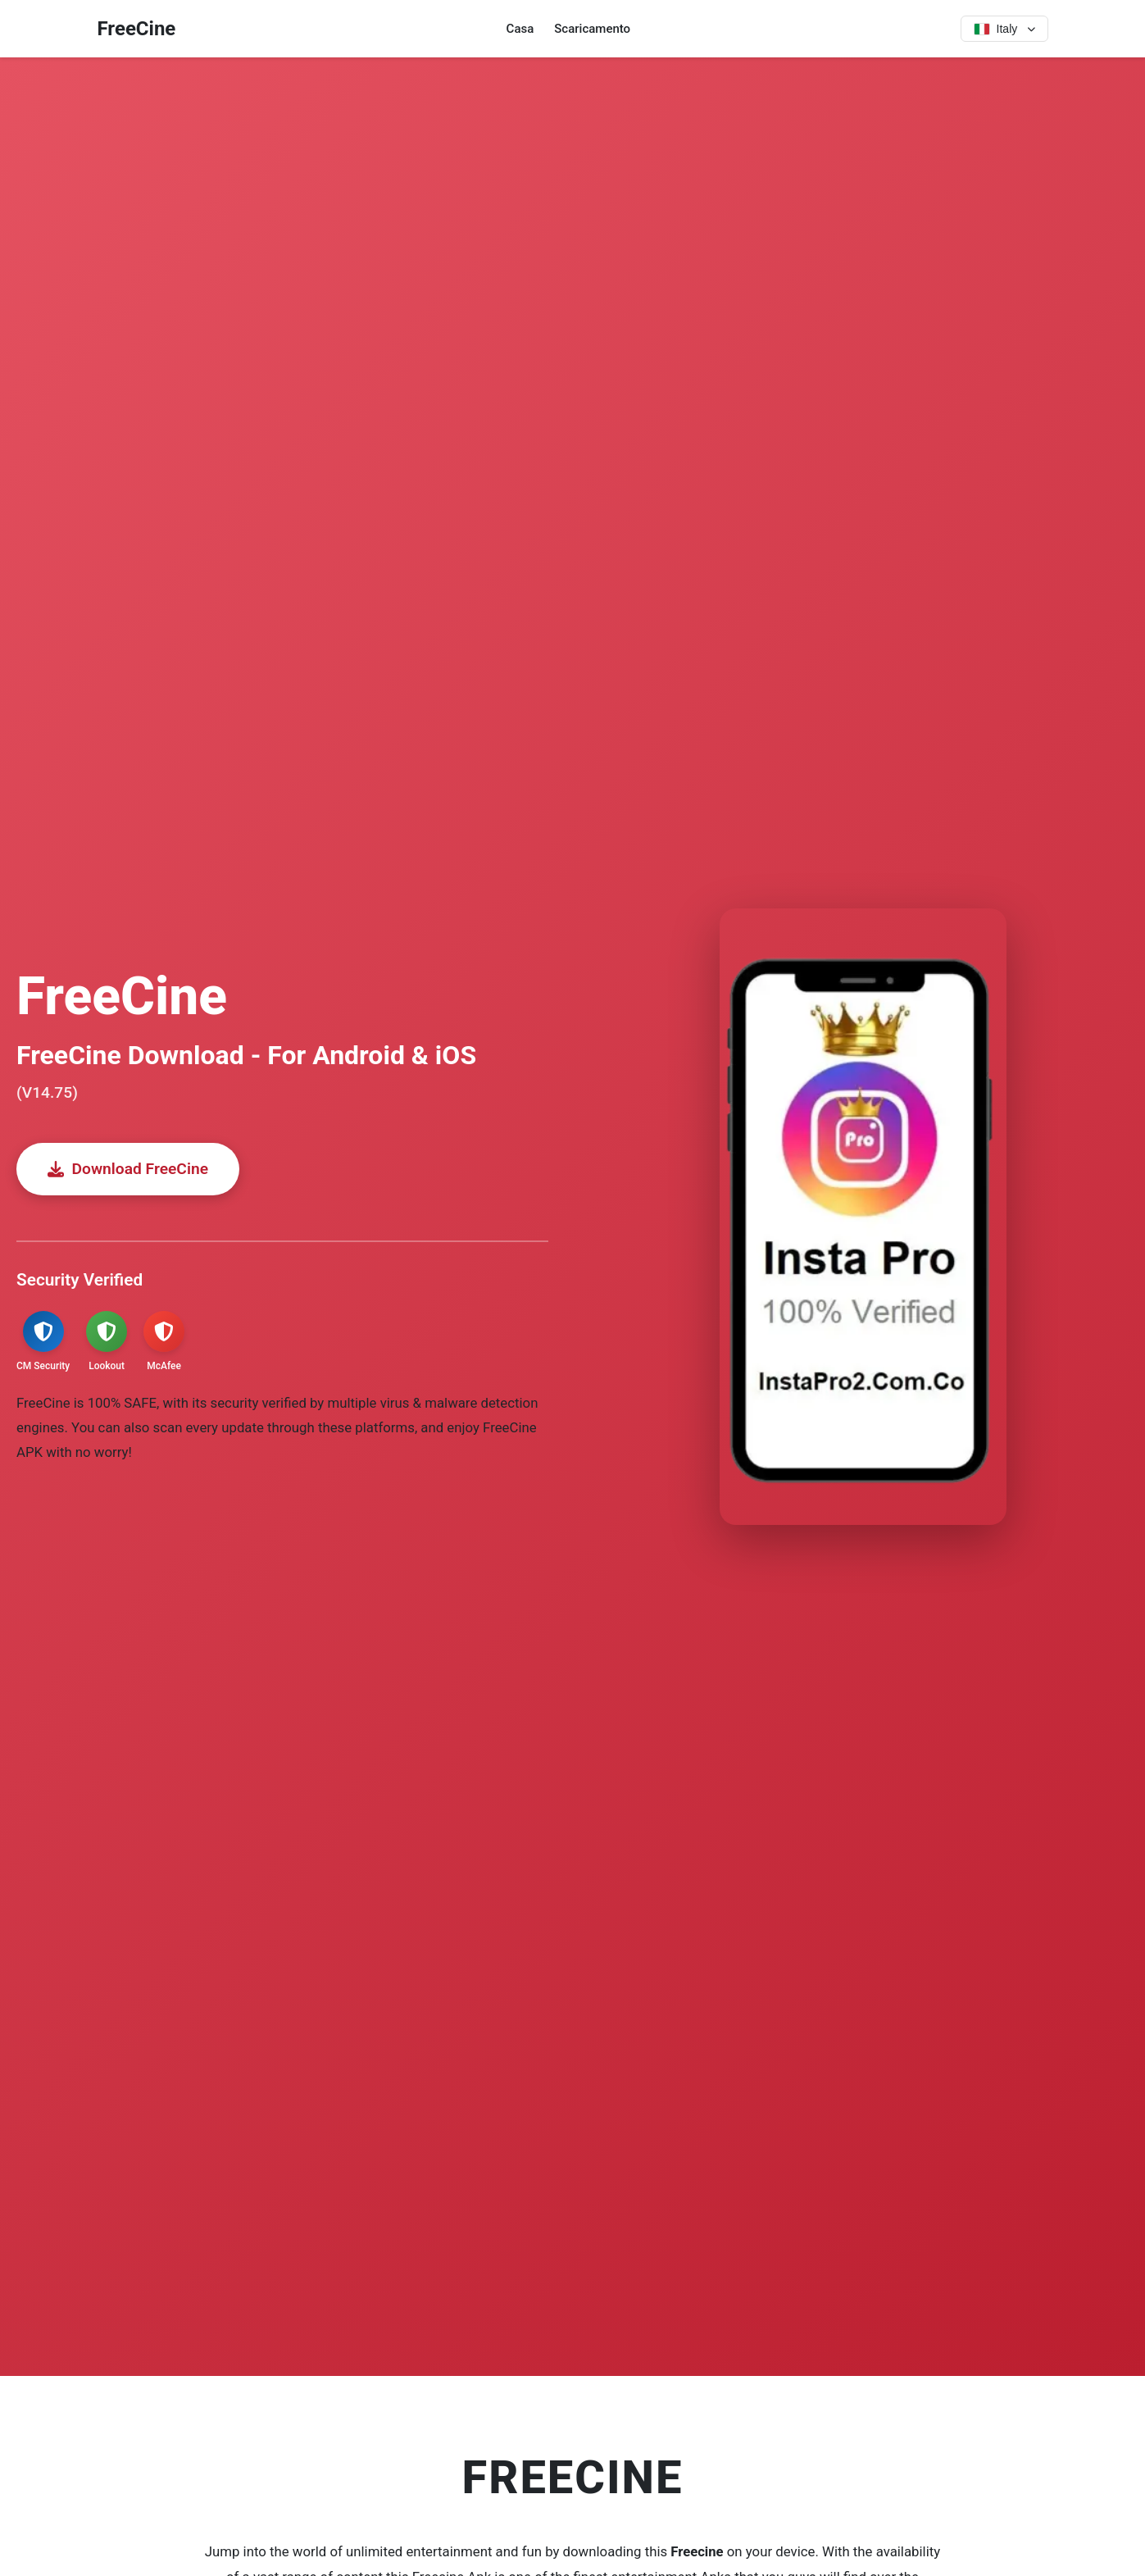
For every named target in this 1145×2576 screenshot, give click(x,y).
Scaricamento (592, 28)
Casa (520, 28)
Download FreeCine (132, 1169)
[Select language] (1004, 29)
